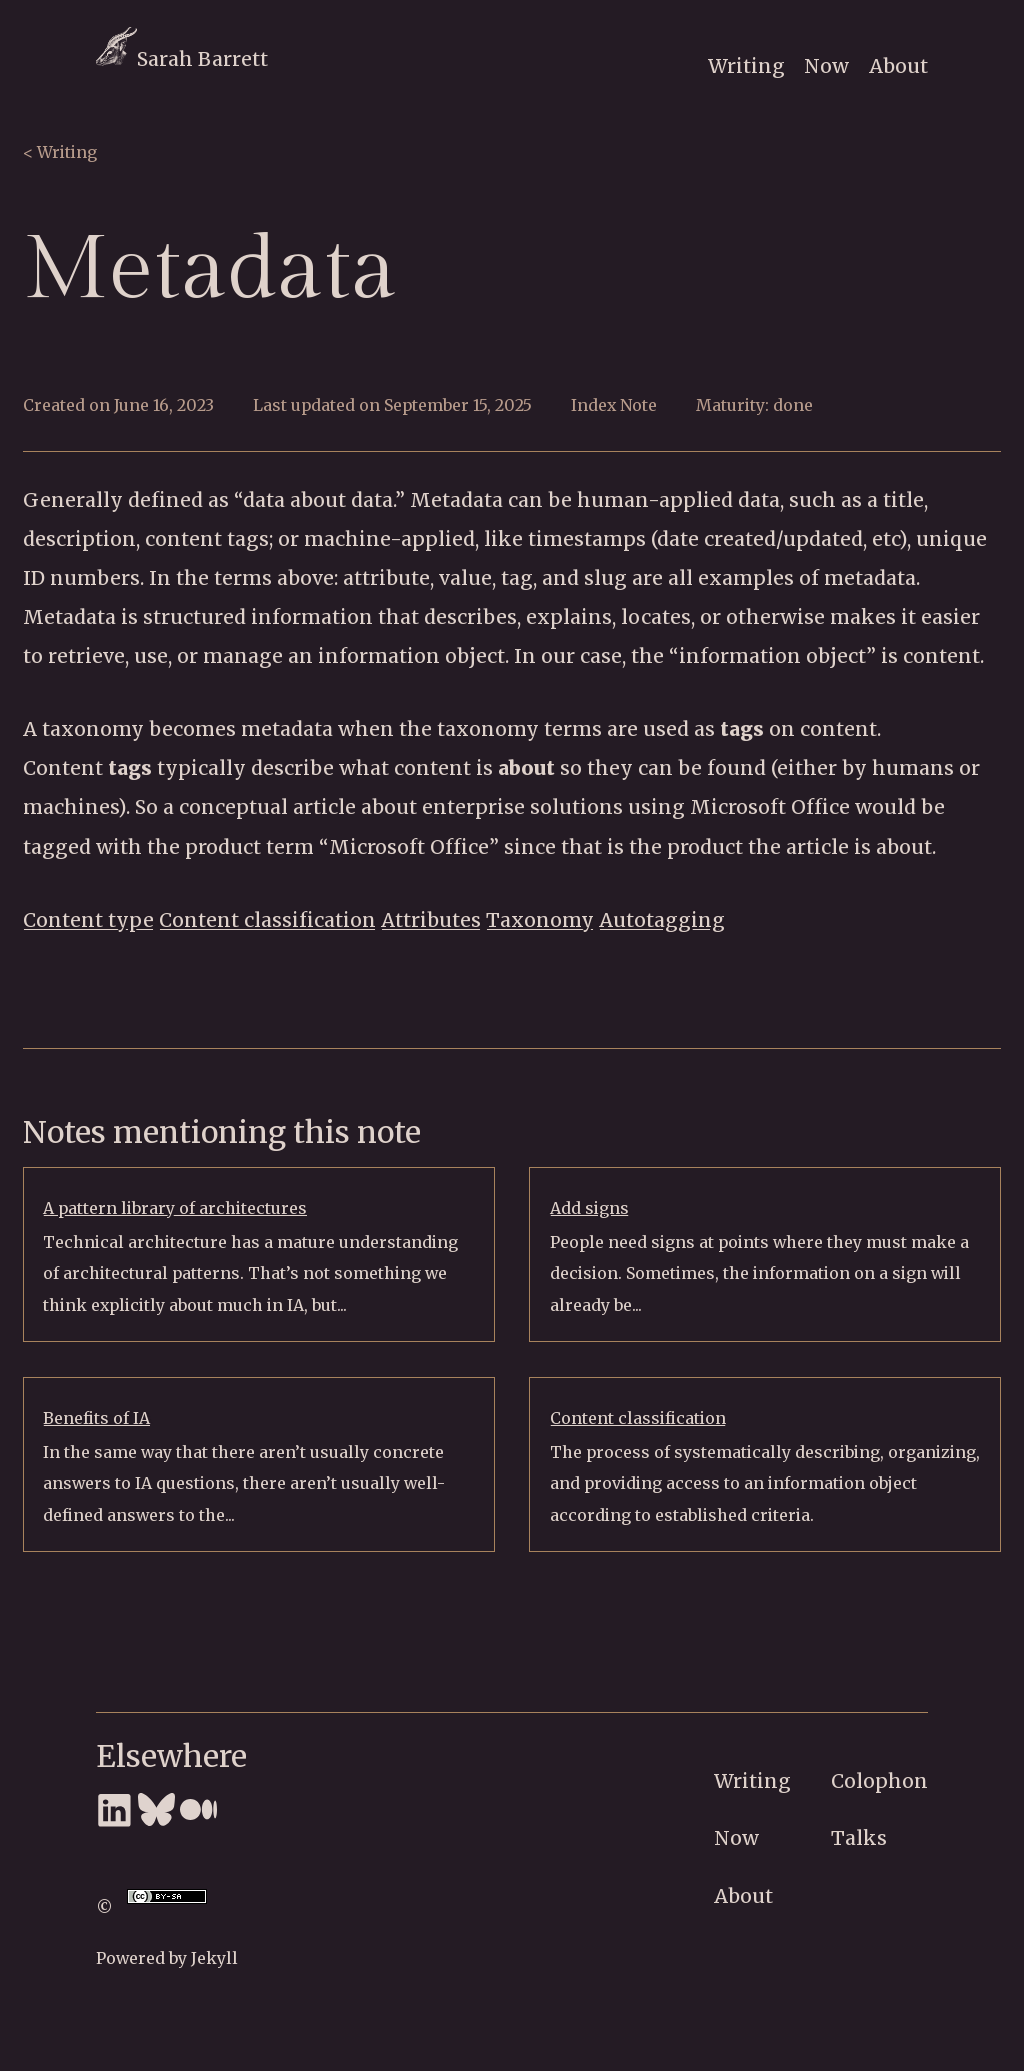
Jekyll (214, 1958)
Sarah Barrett (182, 59)
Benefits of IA (96, 1418)
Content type (88, 920)
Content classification (267, 920)
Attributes (431, 920)
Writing (746, 66)
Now (826, 66)
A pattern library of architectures (175, 1208)
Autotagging (662, 920)
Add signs (589, 1208)
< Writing (60, 152)
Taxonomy (540, 920)
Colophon (879, 1781)
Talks (859, 1838)
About (898, 66)
